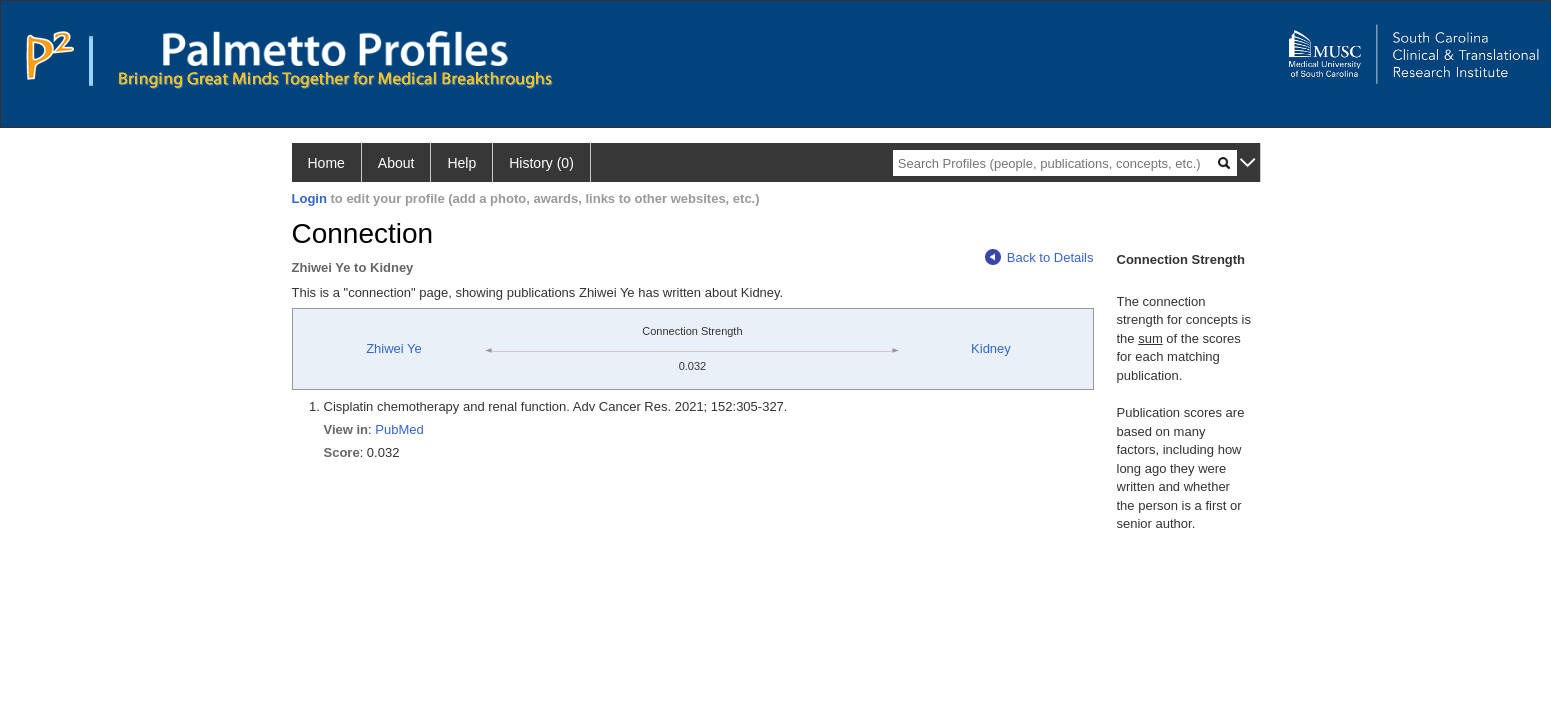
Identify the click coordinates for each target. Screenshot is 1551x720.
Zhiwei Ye (394, 348)
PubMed (399, 429)
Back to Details (1039, 257)
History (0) (541, 163)
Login (309, 198)
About (396, 163)
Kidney (991, 348)
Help (461, 163)
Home (326, 163)
